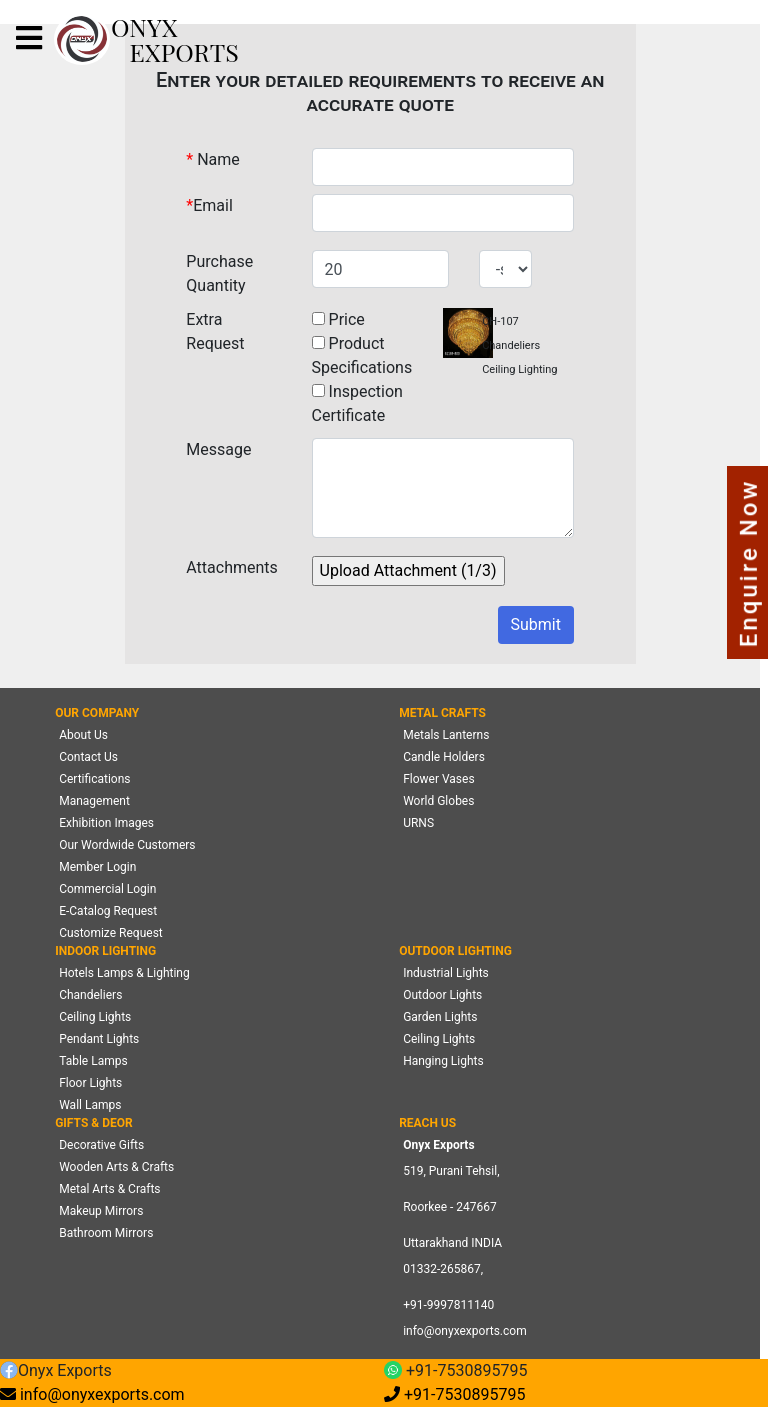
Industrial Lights (446, 973)
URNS (418, 823)
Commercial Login (107, 889)
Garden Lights (440, 1017)
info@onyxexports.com (465, 1331)
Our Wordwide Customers (127, 845)
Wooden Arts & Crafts (116, 1167)
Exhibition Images (106, 823)
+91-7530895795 (455, 1371)
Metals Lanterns (446, 735)
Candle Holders (444, 757)
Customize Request (111, 933)
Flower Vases (438, 779)
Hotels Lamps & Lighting (124, 973)
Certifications (94, 779)
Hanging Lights (443, 1061)
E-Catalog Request (108, 911)
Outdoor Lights (442, 995)
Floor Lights (90, 1083)
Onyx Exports (56, 1371)
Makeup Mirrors (101, 1211)
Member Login (97, 867)
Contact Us (88, 757)
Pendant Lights (99, 1039)
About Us (83, 735)
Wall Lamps (90, 1105)
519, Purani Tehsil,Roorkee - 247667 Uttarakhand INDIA (452, 1207)
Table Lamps (93, 1061)
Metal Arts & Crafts (109, 1189)
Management (94, 801)
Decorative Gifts (101, 1145)
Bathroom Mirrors (106, 1233)
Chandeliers (90, 995)
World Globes (438, 801)
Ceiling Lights (95, 1017)
